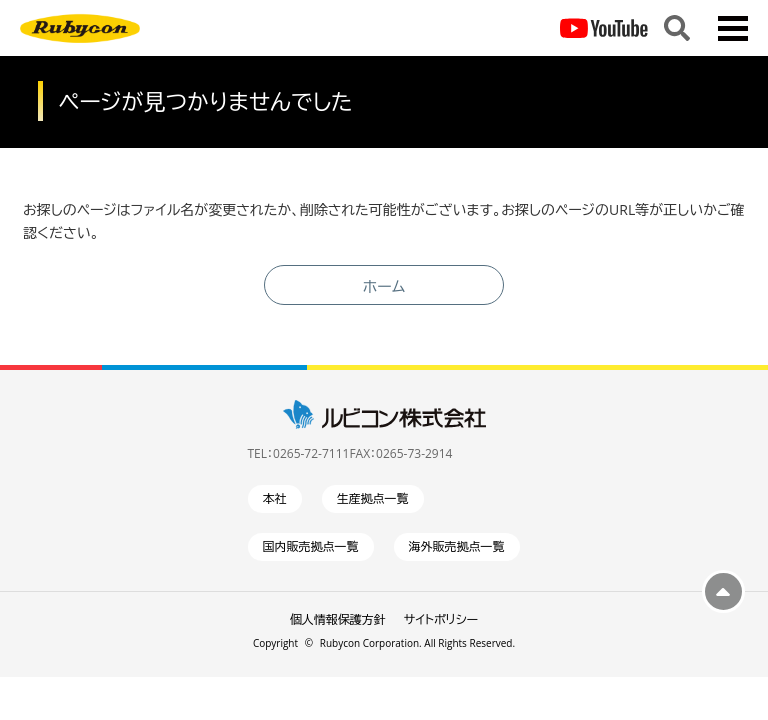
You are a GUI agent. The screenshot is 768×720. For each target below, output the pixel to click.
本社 (275, 498)
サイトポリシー (441, 619)
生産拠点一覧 (373, 498)
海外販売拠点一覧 (457, 546)
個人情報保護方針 (338, 619)
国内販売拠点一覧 (311, 546)
